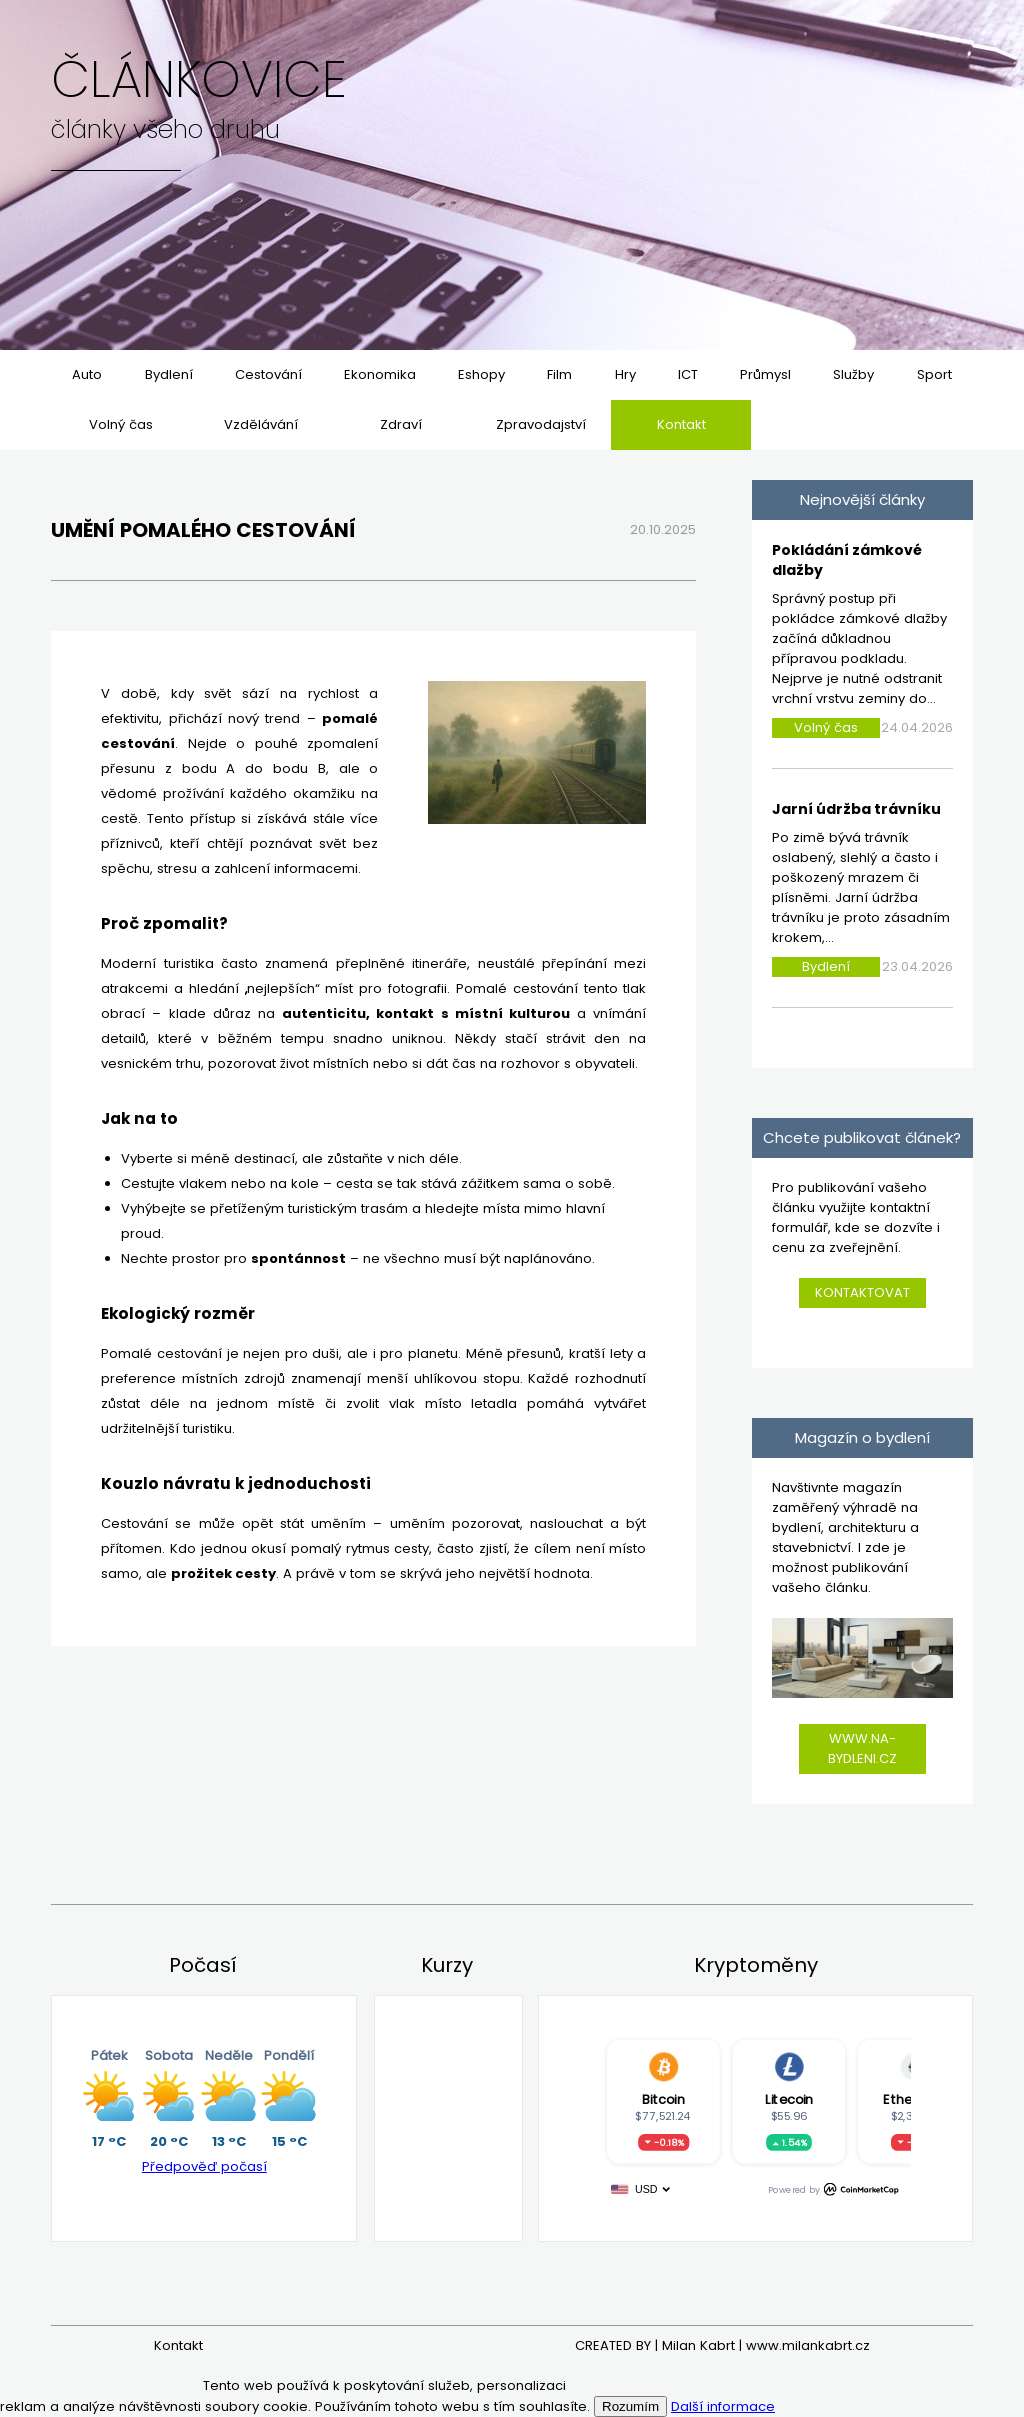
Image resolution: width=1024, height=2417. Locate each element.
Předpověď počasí (204, 2166)
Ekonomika (380, 374)
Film (559, 374)
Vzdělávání (261, 424)
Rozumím (630, 2406)
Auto (87, 374)
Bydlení (169, 374)
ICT (688, 374)
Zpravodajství (541, 424)
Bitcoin (663, 2099)
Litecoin (789, 2099)
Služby (853, 374)
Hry (625, 374)
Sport (934, 374)
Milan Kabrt (698, 2345)
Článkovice (199, 80)
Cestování (268, 374)
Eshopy (481, 374)
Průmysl (765, 374)
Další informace (723, 2406)
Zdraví (401, 424)
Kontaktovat (862, 1292)
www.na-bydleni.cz (862, 1748)
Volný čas (121, 424)
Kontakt (681, 424)
